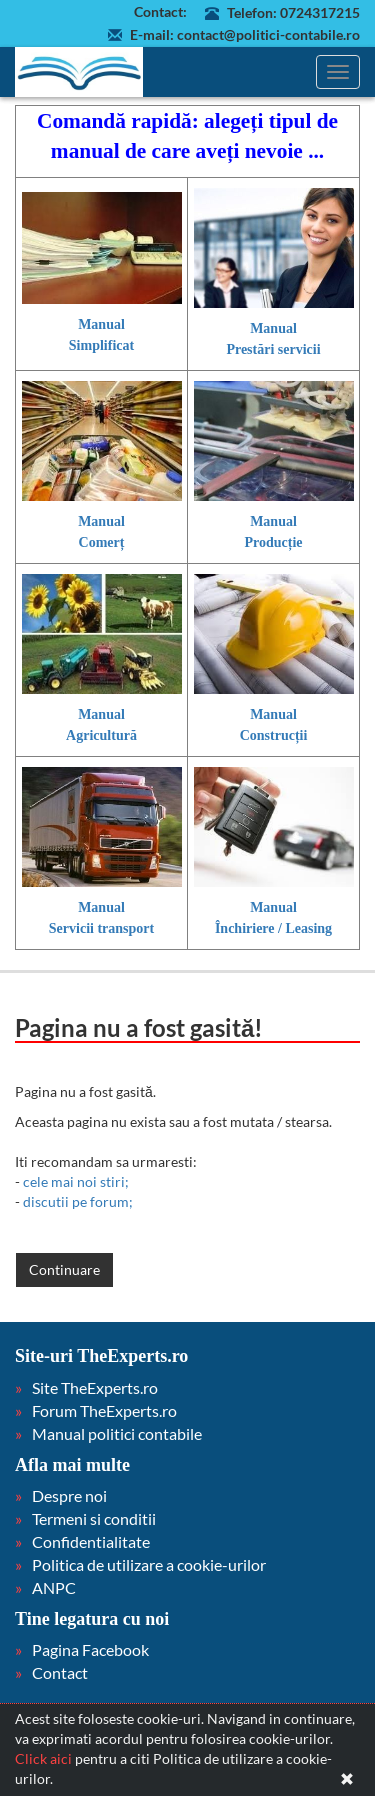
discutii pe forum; (78, 1201)
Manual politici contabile (117, 1433)
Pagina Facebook (90, 1649)
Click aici (43, 1758)
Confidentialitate (91, 1541)
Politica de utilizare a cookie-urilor (149, 1564)
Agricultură (101, 735)
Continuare (64, 1269)
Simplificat (101, 345)
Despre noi (69, 1495)
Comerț (102, 542)
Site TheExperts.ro (95, 1387)
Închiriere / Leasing (273, 928)
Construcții (274, 735)
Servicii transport (101, 928)
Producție (273, 542)
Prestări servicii (273, 349)
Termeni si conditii (94, 1518)
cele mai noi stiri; (76, 1181)
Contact (60, 1672)
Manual (101, 324)
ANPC (54, 1587)
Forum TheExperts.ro (104, 1410)
